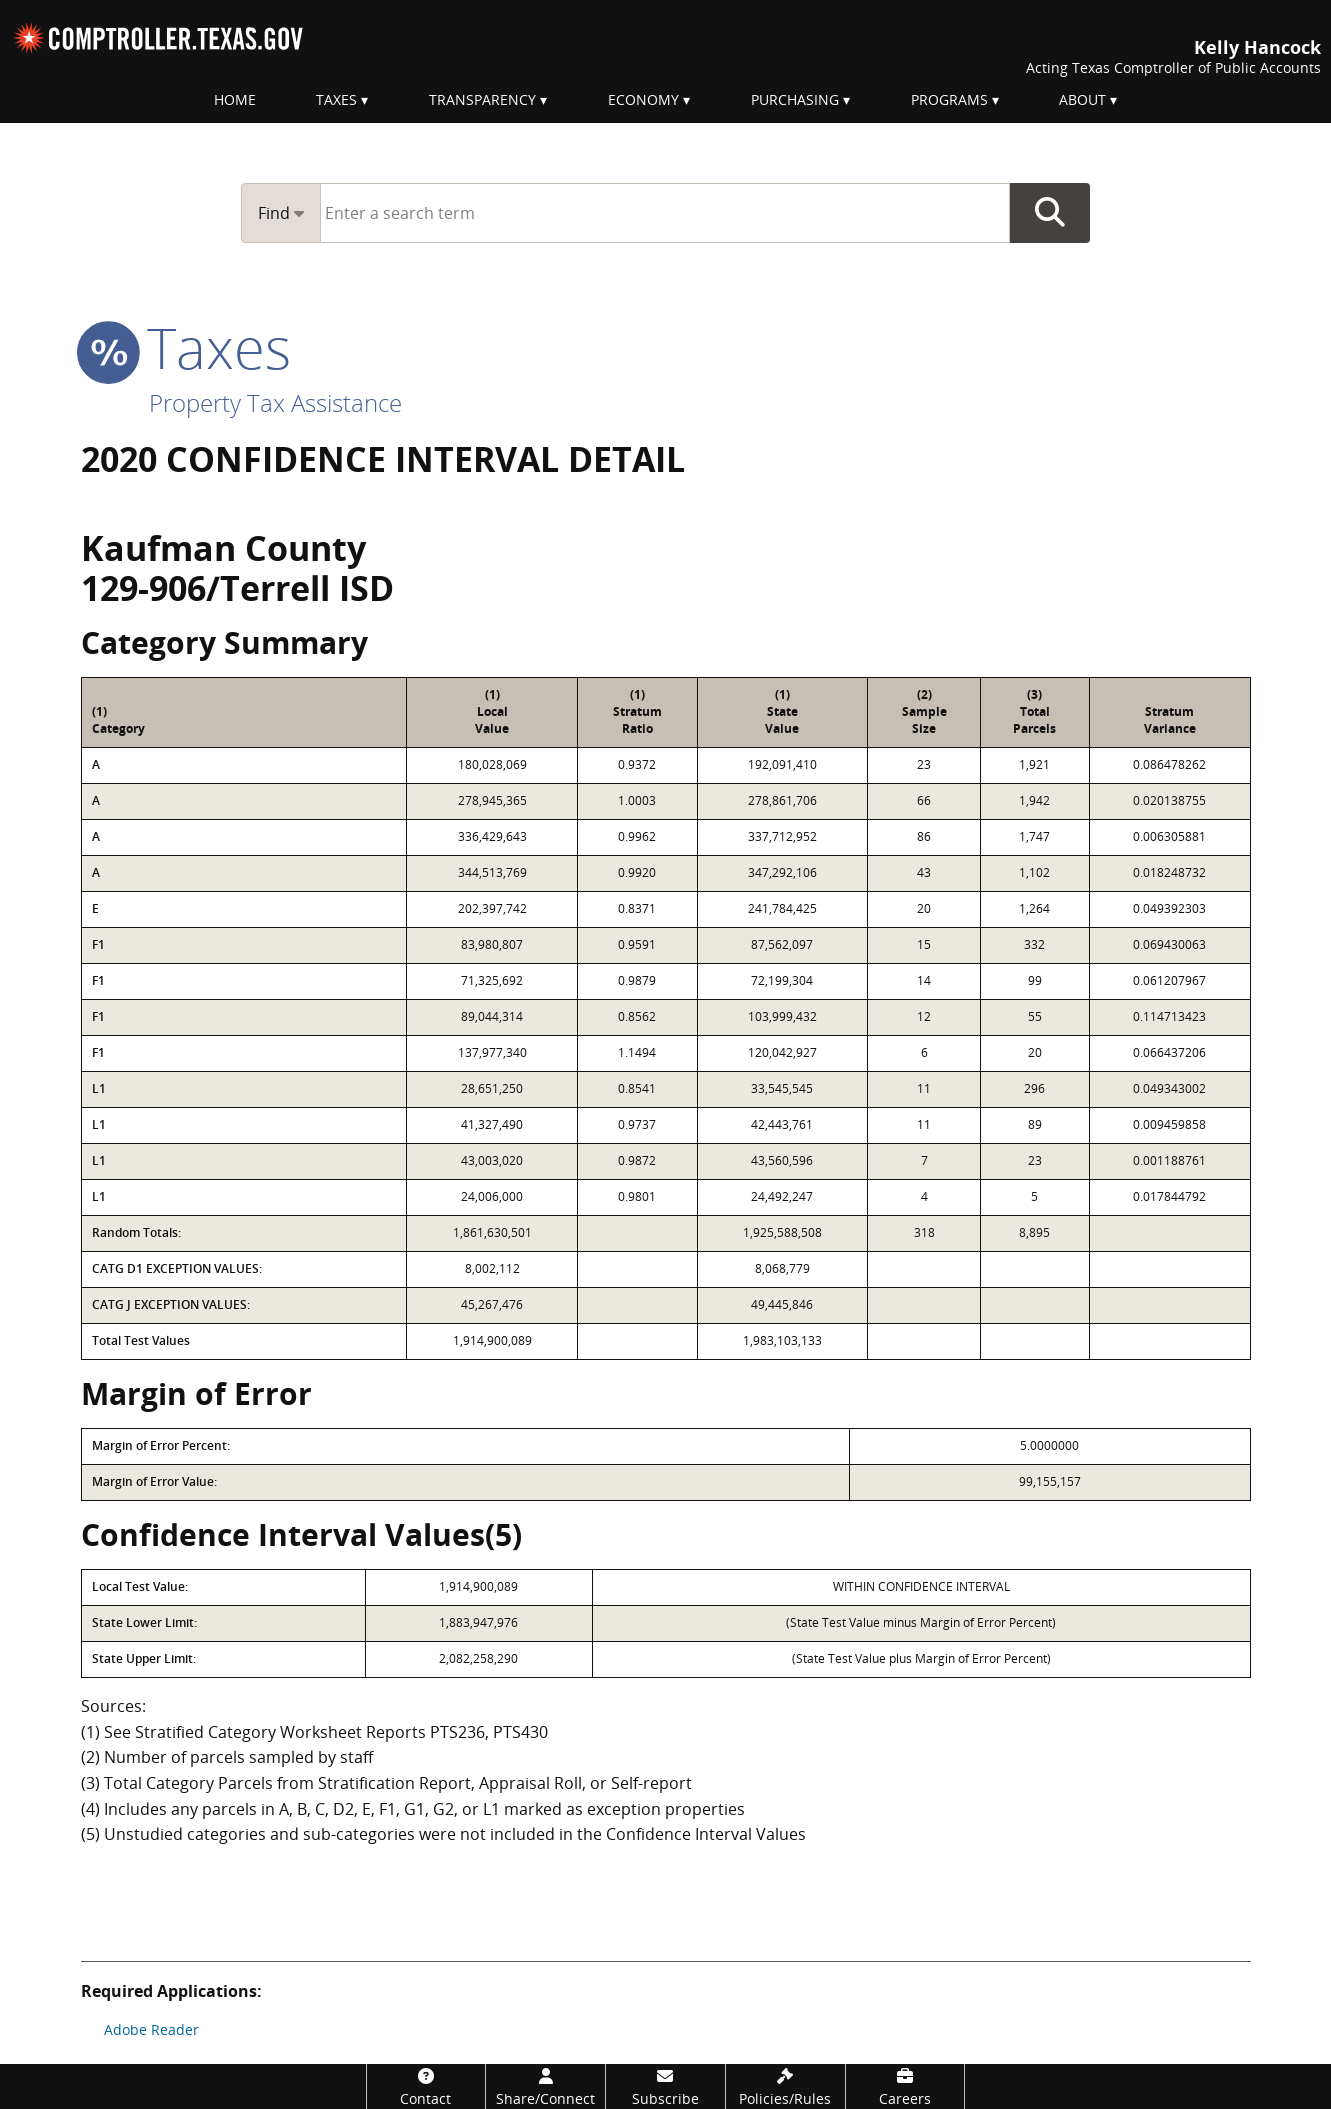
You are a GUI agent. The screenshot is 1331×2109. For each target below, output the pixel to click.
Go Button (1050, 213)
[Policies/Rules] (785, 2086)
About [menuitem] (1082, 99)
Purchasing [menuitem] (795, 99)
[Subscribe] (665, 2086)
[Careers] (905, 2086)
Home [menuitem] (235, 99)
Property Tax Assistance (275, 402)
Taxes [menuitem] (336, 99)
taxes (186, 347)
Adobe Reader (151, 2029)
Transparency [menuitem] (482, 99)
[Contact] (426, 2086)
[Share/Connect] (545, 2086)
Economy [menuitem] (643, 99)
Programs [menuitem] (949, 99)
